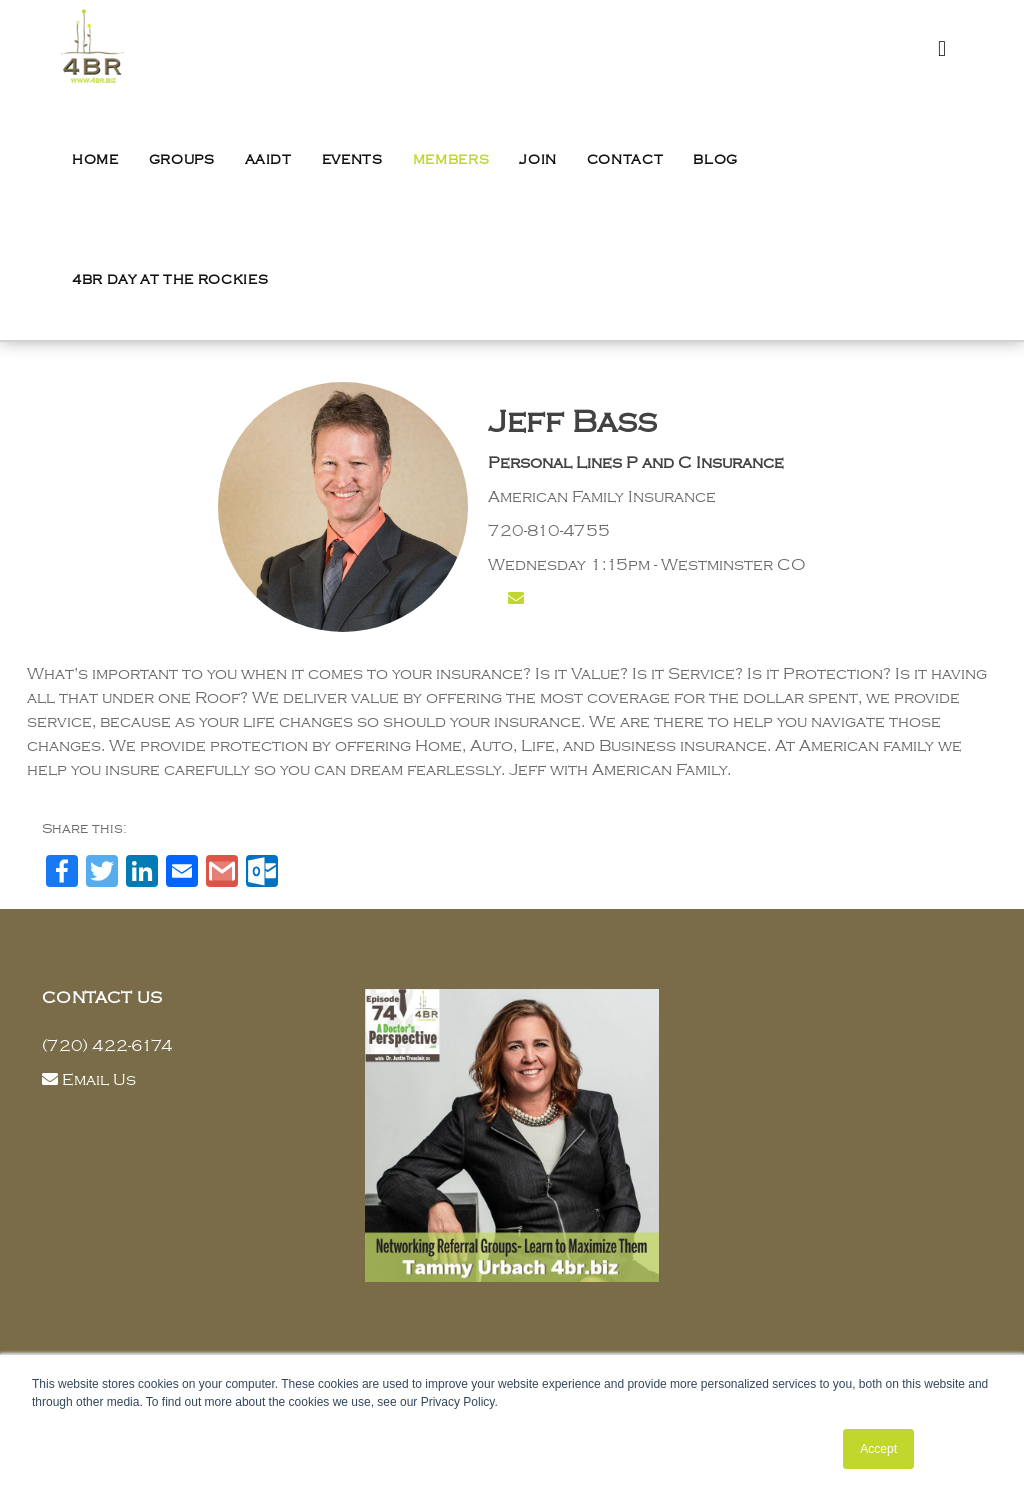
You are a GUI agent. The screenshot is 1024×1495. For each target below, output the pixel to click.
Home (95, 160)
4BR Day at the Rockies (170, 280)
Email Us (99, 1080)
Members (451, 160)
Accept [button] (878, 1449)
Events (352, 160)
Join (538, 160)
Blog (715, 160)
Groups (182, 160)
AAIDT (268, 160)
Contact (625, 160)
